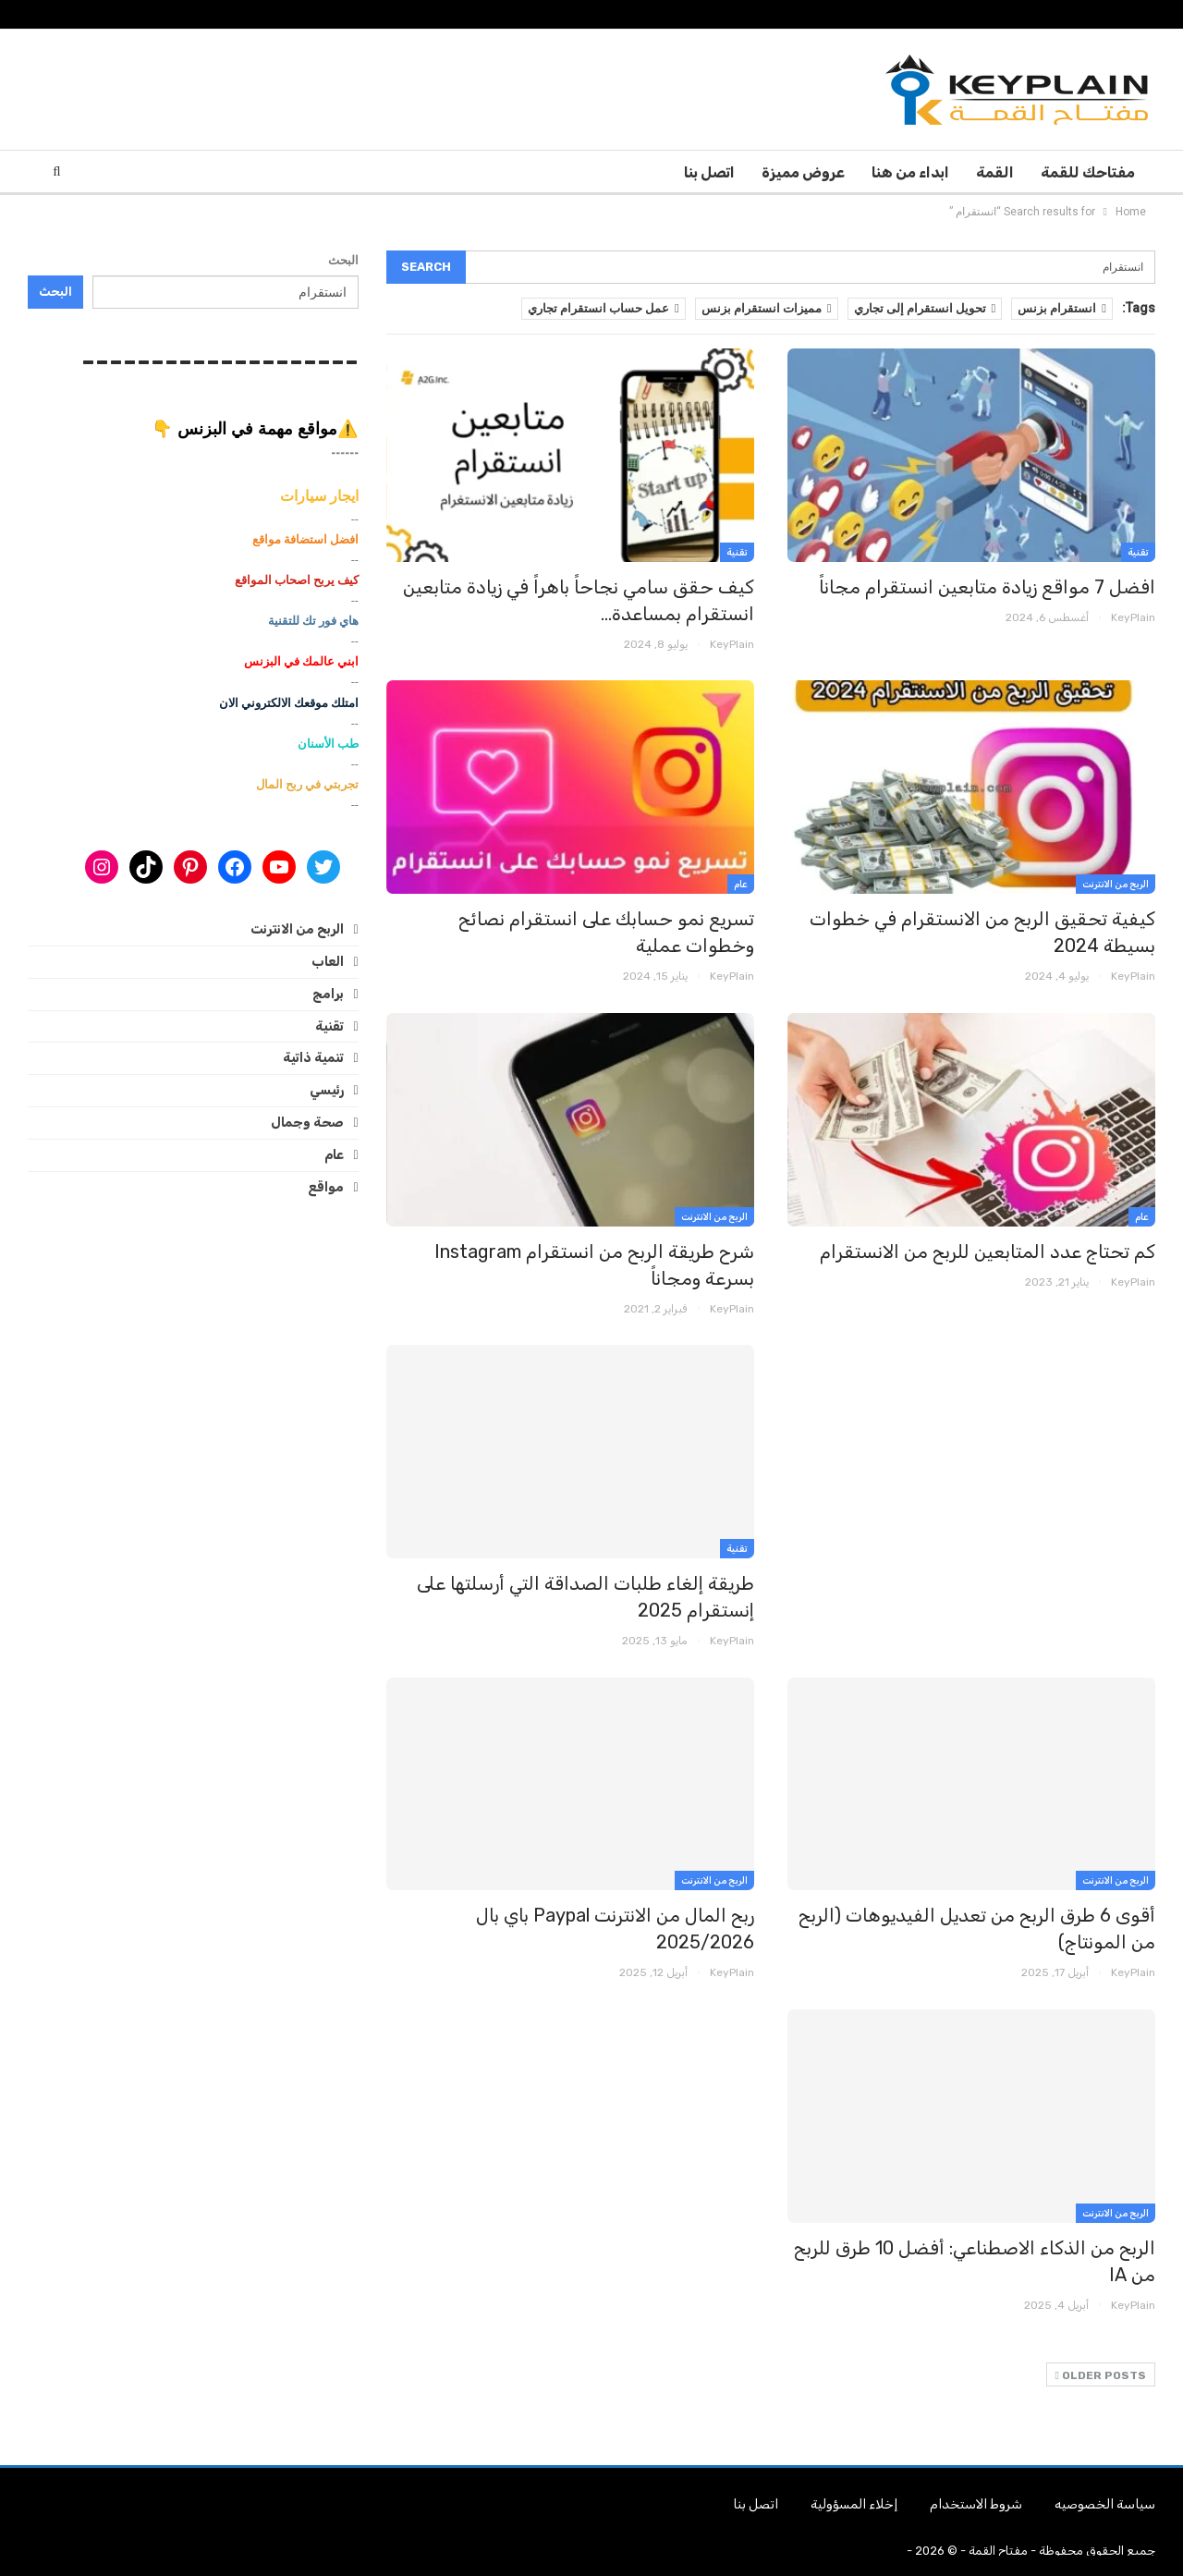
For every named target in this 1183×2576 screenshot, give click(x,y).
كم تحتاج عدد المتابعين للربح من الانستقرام (987, 1251)
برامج (328, 994)
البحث (343, 260)
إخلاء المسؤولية (854, 2504)
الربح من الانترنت (1115, 884)
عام (741, 884)
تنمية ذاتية (313, 1058)
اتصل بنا (709, 172)
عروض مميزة (803, 172)
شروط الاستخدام (976, 2504)
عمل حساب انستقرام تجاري (603, 308)
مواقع (326, 1187)
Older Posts (1100, 2375)
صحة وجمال (307, 1122)
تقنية (1138, 552)
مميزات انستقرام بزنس (766, 308)
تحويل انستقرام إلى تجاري (925, 308)
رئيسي (327, 1090)
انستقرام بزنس (1062, 308)
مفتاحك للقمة (1088, 172)
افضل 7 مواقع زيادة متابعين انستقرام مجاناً (987, 587)
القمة (995, 172)
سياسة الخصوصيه (1105, 2504)
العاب (327, 962)
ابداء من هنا (910, 172)
